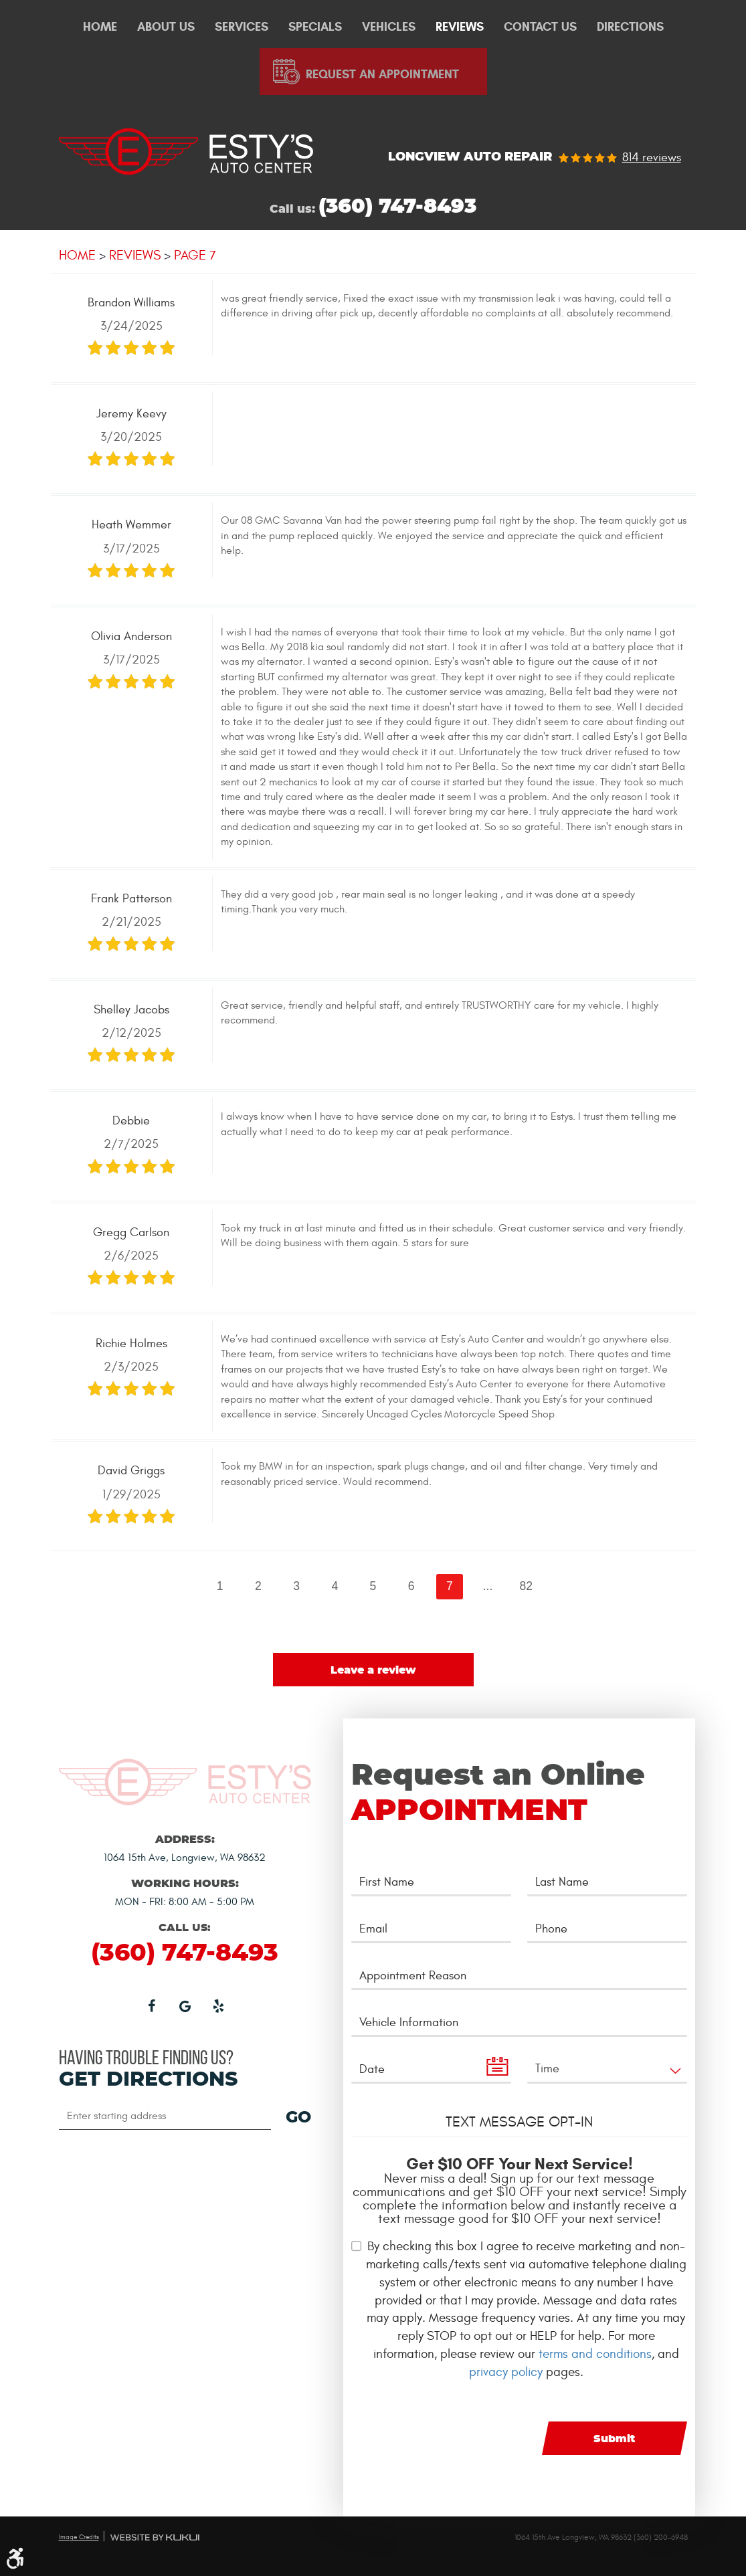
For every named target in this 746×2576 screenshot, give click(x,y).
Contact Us (540, 27)
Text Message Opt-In (519, 2122)
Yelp (218, 2005)
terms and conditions (595, 2354)
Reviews (460, 27)
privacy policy (506, 2372)
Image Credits (79, 2537)
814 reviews (651, 158)
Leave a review (373, 1670)
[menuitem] (100, 27)
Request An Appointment (382, 74)
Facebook (151, 2005)
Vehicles (388, 27)
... (488, 1586)
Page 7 (195, 255)
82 (526, 1586)
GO (298, 2118)
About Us (166, 27)
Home (100, 27)
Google (184, 2005)
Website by (155, 2537)
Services (241, 27)
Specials (315, 27)
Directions (630, 27)
